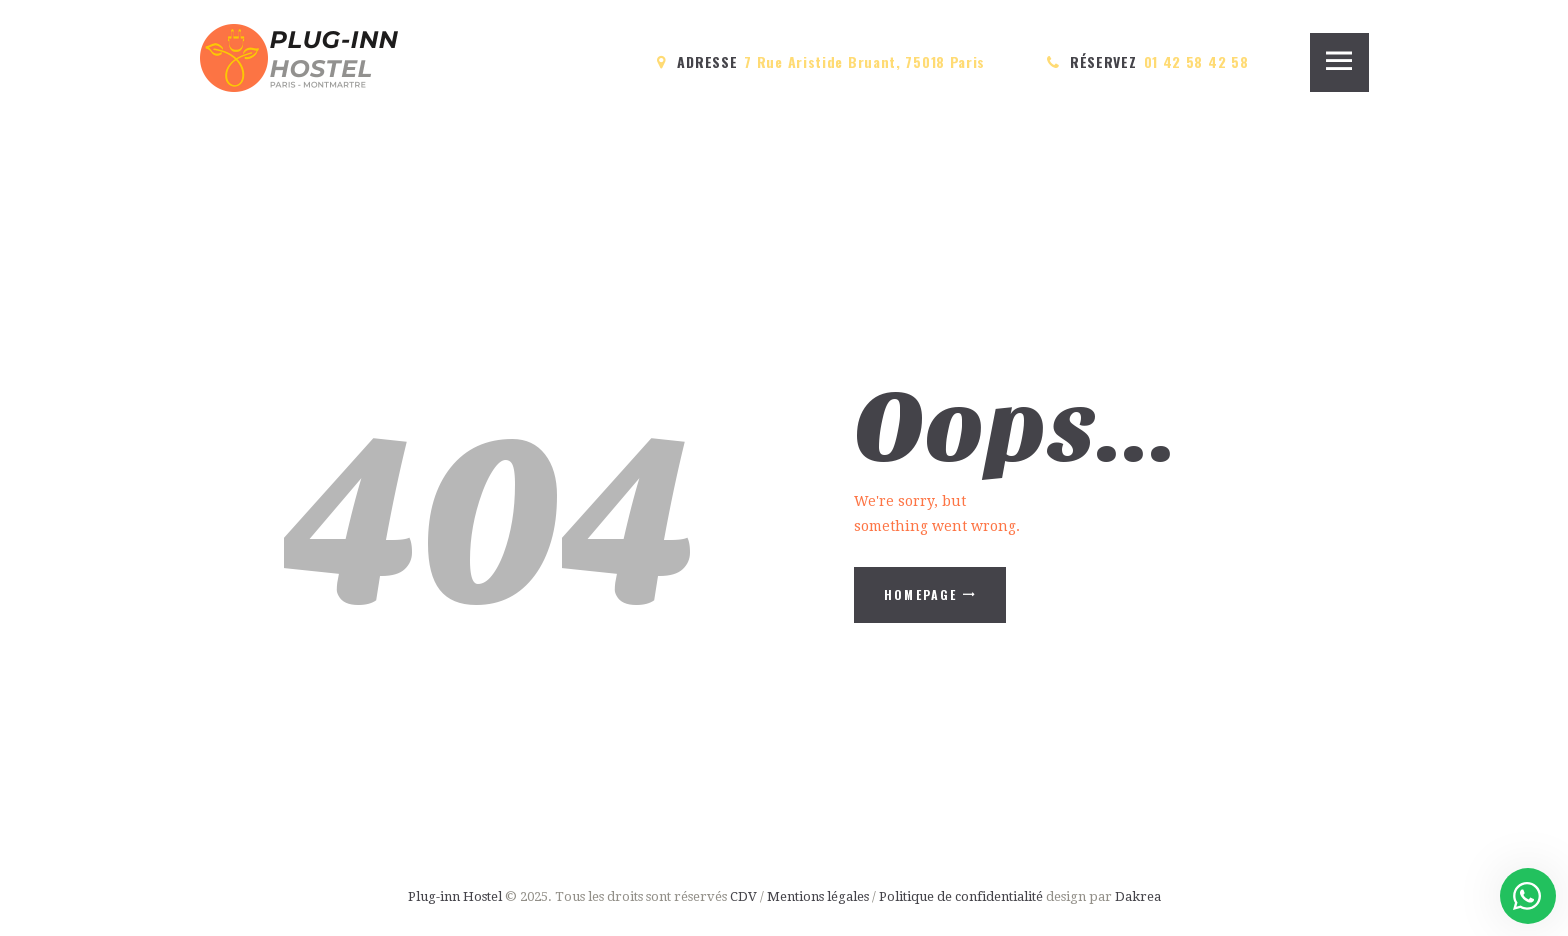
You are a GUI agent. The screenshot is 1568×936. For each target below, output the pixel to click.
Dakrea (1138, 896)
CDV (743, 896)
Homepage (921, 594)
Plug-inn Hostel (455, 896)
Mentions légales (818, 896)
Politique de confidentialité (962, 896)
